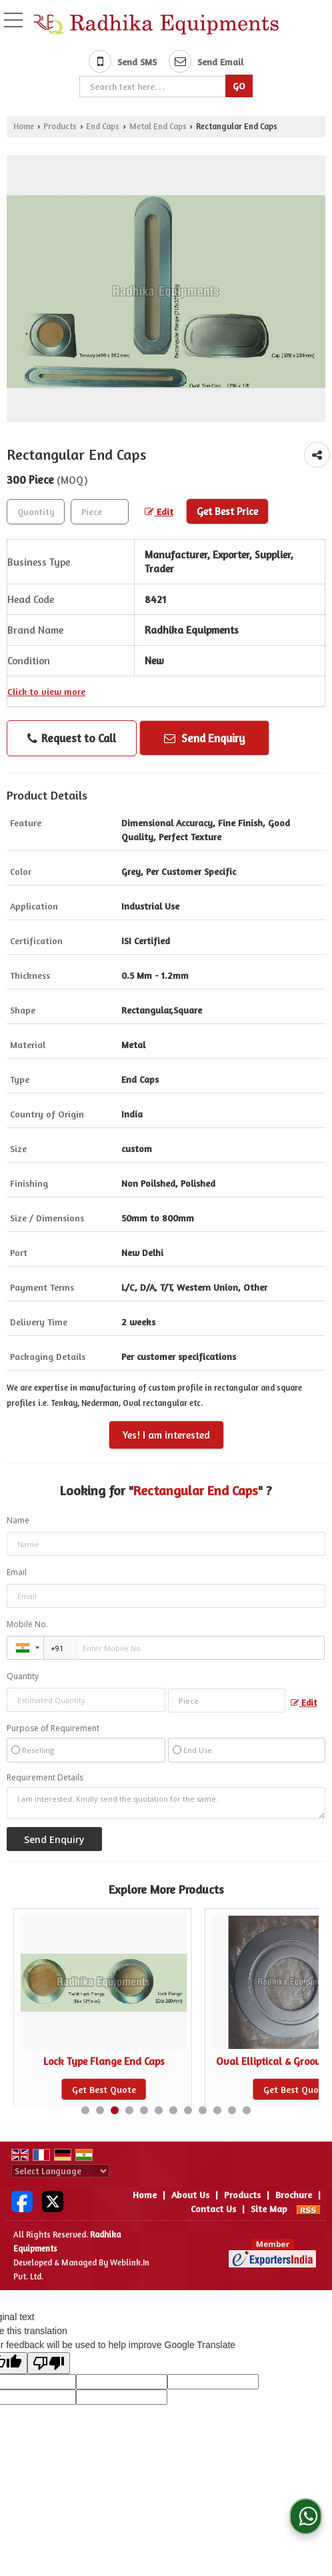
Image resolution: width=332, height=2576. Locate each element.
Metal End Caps (158, 126)
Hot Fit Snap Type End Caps (104, 2061)
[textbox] (153, 86)
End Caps (102, 126)
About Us (190, 2194)
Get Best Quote (104, 2089)
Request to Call (71, 738)
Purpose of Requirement (53, 1728)
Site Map (269, 2208)
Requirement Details (45, 1777)
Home (23, 126)
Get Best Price (227, 511)
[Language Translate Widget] (60, 2171)
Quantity (23, 1676)
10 (217, 2110)
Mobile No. (27, 1624)
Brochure (293, 2194)
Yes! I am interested (166, 1435)
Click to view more (46, 691)
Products (60, 126)
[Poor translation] (48, 2363)
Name (18, 1520)
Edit (159, 511)
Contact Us (213, 2208)
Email (17, 1572)
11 (232, 2110)
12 (247, 2110)
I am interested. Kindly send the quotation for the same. (166, 1803)
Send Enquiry (204, 738)
